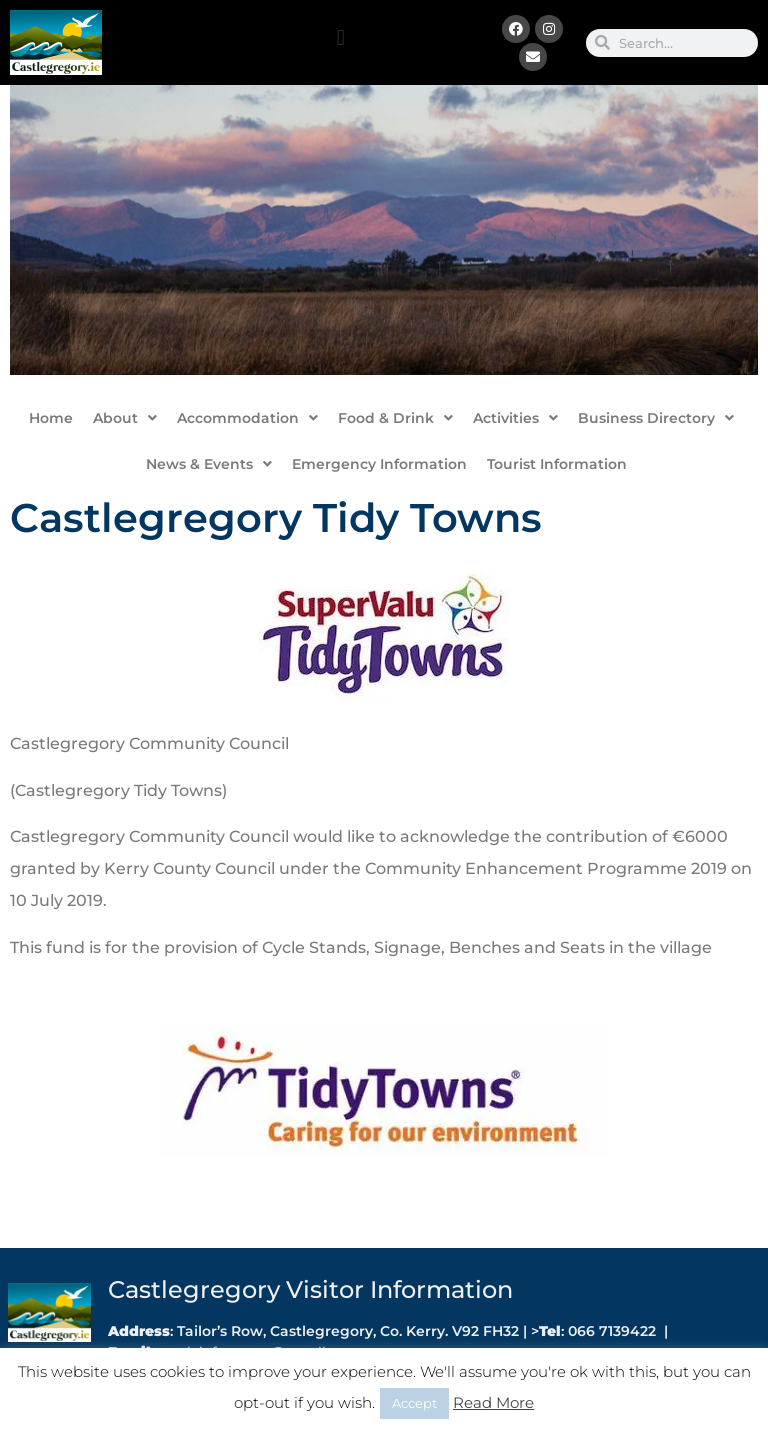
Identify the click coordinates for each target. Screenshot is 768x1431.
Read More (493, 1402)
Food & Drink (395, 418)
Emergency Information (379, 464)
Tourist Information (557, 464)
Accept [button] (414, 1403)
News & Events (209, 464)
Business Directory (656, 418)
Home (51, 418)
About (125, 418)
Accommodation (247, 418)
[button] (340, 37)
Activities (515, 418)
